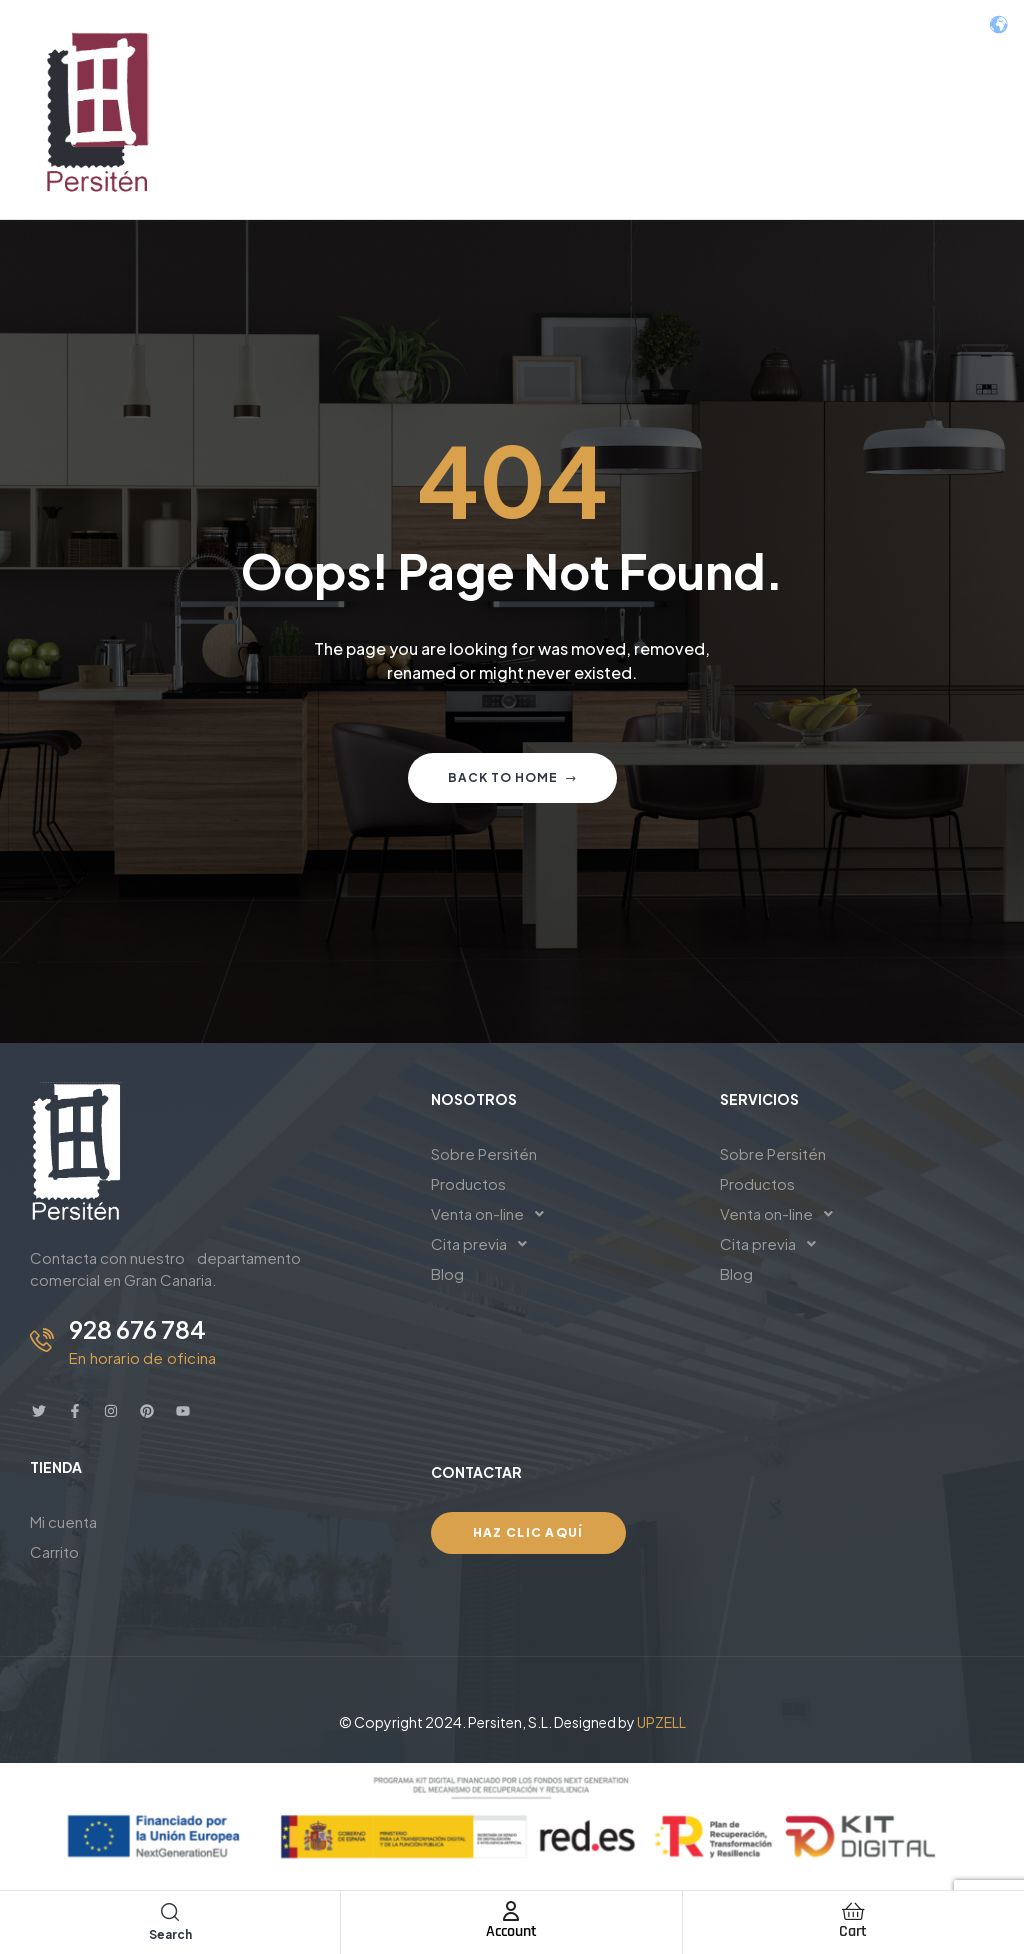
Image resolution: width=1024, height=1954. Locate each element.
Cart (853, 1931)
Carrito (54, 1551)
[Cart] (853, 1911)
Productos (468, 1183)
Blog (447, 1273)
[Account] (511, 1911)
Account (511, 1931)
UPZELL (661, 1722)
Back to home (512, 777)
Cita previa (484, 1244)
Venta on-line (493, 1214)
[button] (560, 1214)
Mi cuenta (63, 1521)
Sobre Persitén (484, 1153)
